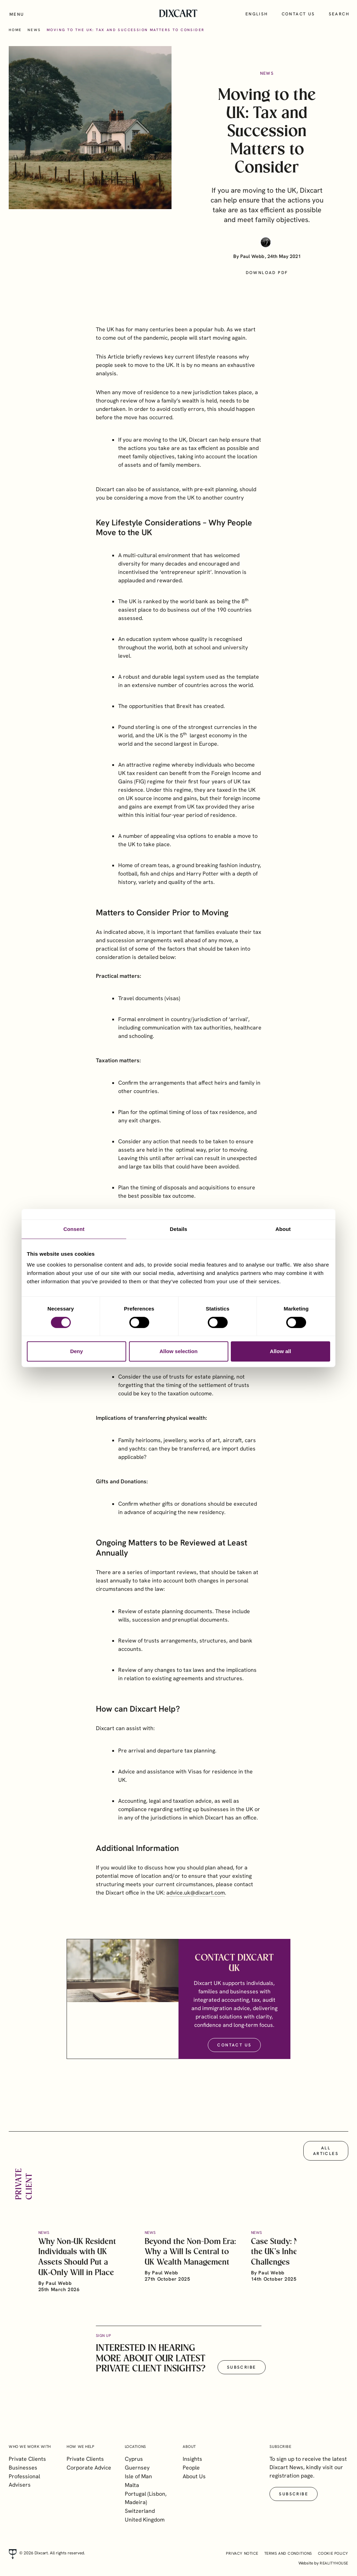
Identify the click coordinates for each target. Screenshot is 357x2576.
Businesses (23, 2467)
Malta (132, 2485)
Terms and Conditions (288, 2553)
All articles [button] (326, 2157)
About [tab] (283, 1229)
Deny (76, 1351)
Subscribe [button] (241, 2373)
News (34, 30)
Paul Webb (252, 256)
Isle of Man (138, 2476)
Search (339, 14)
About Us (194, 2476)
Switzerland (140, 2511)
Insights (192, 2459)
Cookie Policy (333, 2553)
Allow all (280, 1351)
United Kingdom (145, 2519)
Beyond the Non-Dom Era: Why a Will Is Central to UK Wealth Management (190, 2258)
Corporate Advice (89, 2467)
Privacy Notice (242, 2553)
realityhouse (334, 2563)
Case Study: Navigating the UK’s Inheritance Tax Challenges (294, 2258)
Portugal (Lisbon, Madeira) (146, 2498)
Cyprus (134, 2459)
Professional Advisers (24, 2480)
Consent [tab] (74, 1229)
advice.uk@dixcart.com (195, 1899)
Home (15, 30)
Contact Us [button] (234, 2051)
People (191, 2467)
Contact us (298, 14)
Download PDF (267, 272)
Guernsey (137, 2467)
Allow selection (178, 1351)
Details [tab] (178, 1229)
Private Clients (27, 2459)
